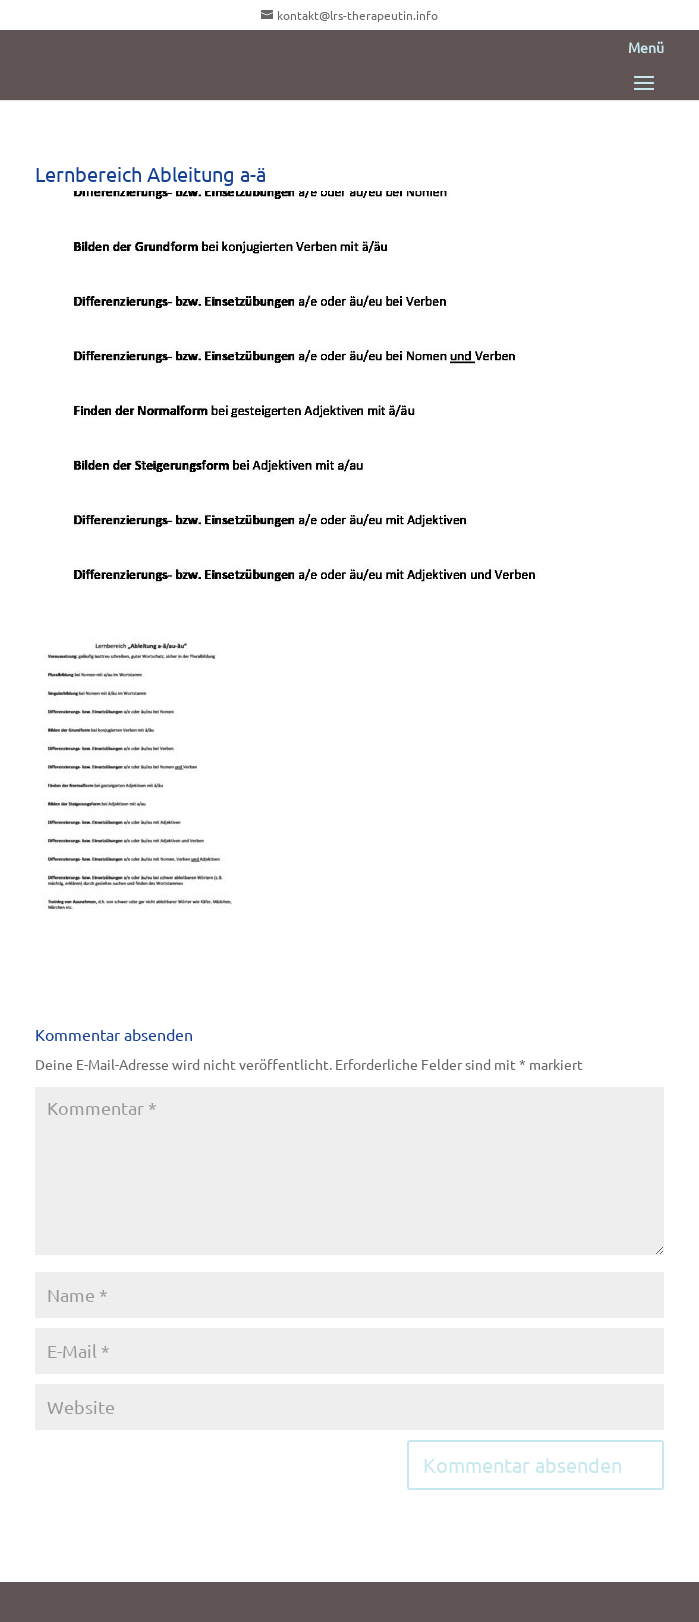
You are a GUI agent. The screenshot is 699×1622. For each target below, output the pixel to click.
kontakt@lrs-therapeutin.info (357, 15)
